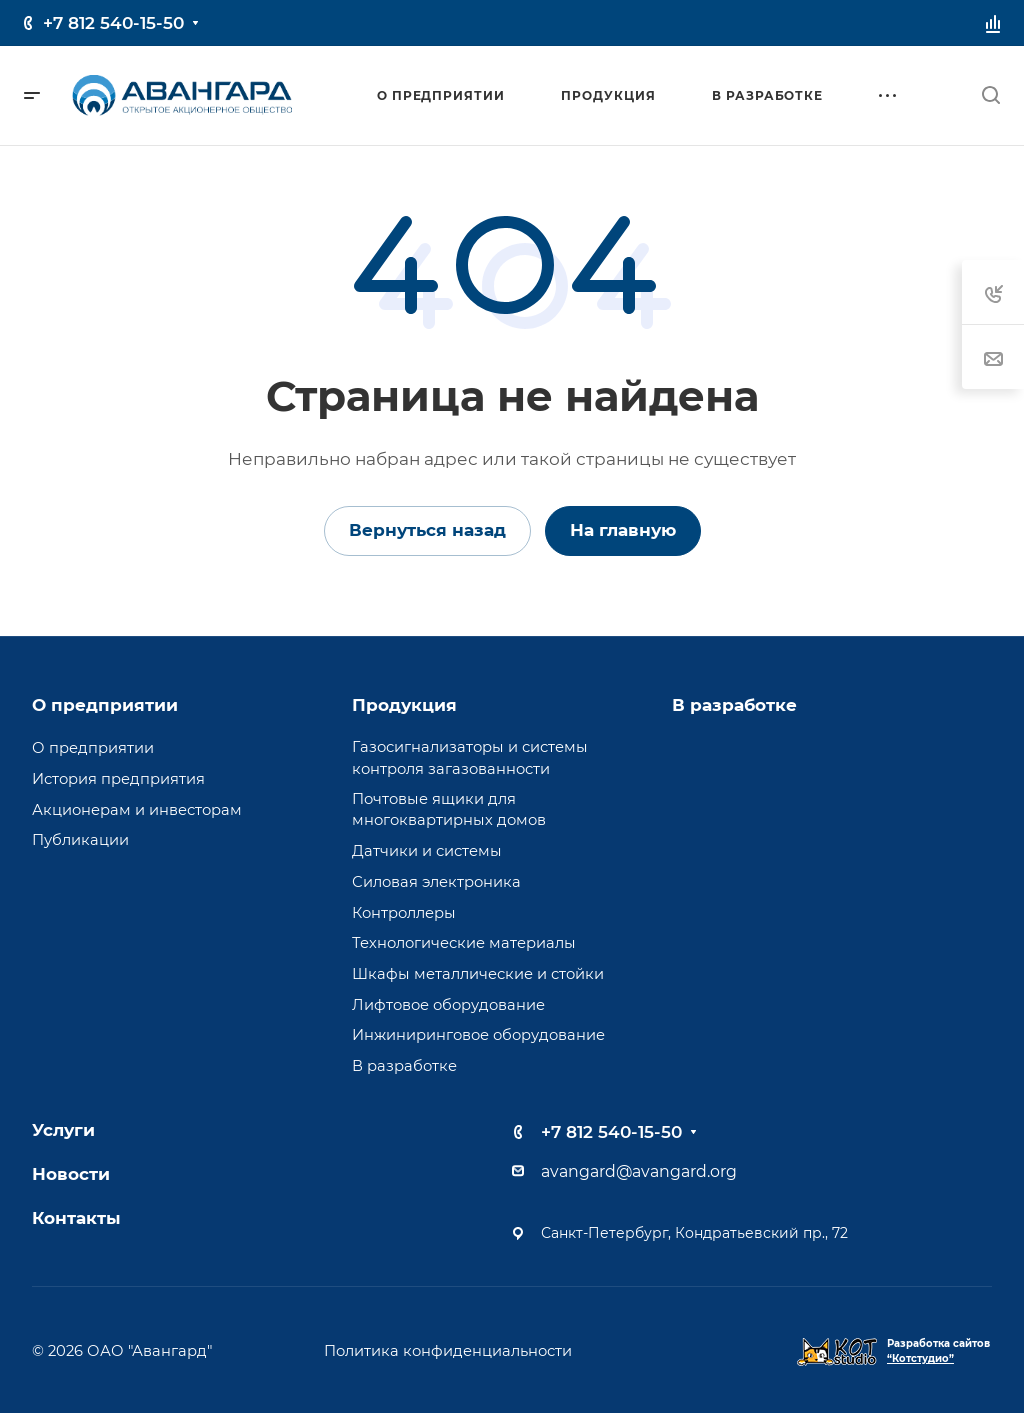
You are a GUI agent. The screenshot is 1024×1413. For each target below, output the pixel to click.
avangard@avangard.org (639, 1171)
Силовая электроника (436, 882)
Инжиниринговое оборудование (478, 1035)
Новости (71, 1174)
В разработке (404, 1066)
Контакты (76, 1218)
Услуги (63, 1130)
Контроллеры (404, 913)
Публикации (80, 840)
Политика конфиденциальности (448, 1351)
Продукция (404, 705)
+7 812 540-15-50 (113, 23)
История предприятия (118, 779)
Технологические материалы (464, 943)
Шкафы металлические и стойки (478, 974)
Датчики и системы (427, 851)
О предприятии (105, 705)
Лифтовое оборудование (448, 1005)
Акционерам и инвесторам (137, 810)
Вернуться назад (427, 530)
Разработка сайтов (938, 1351)
